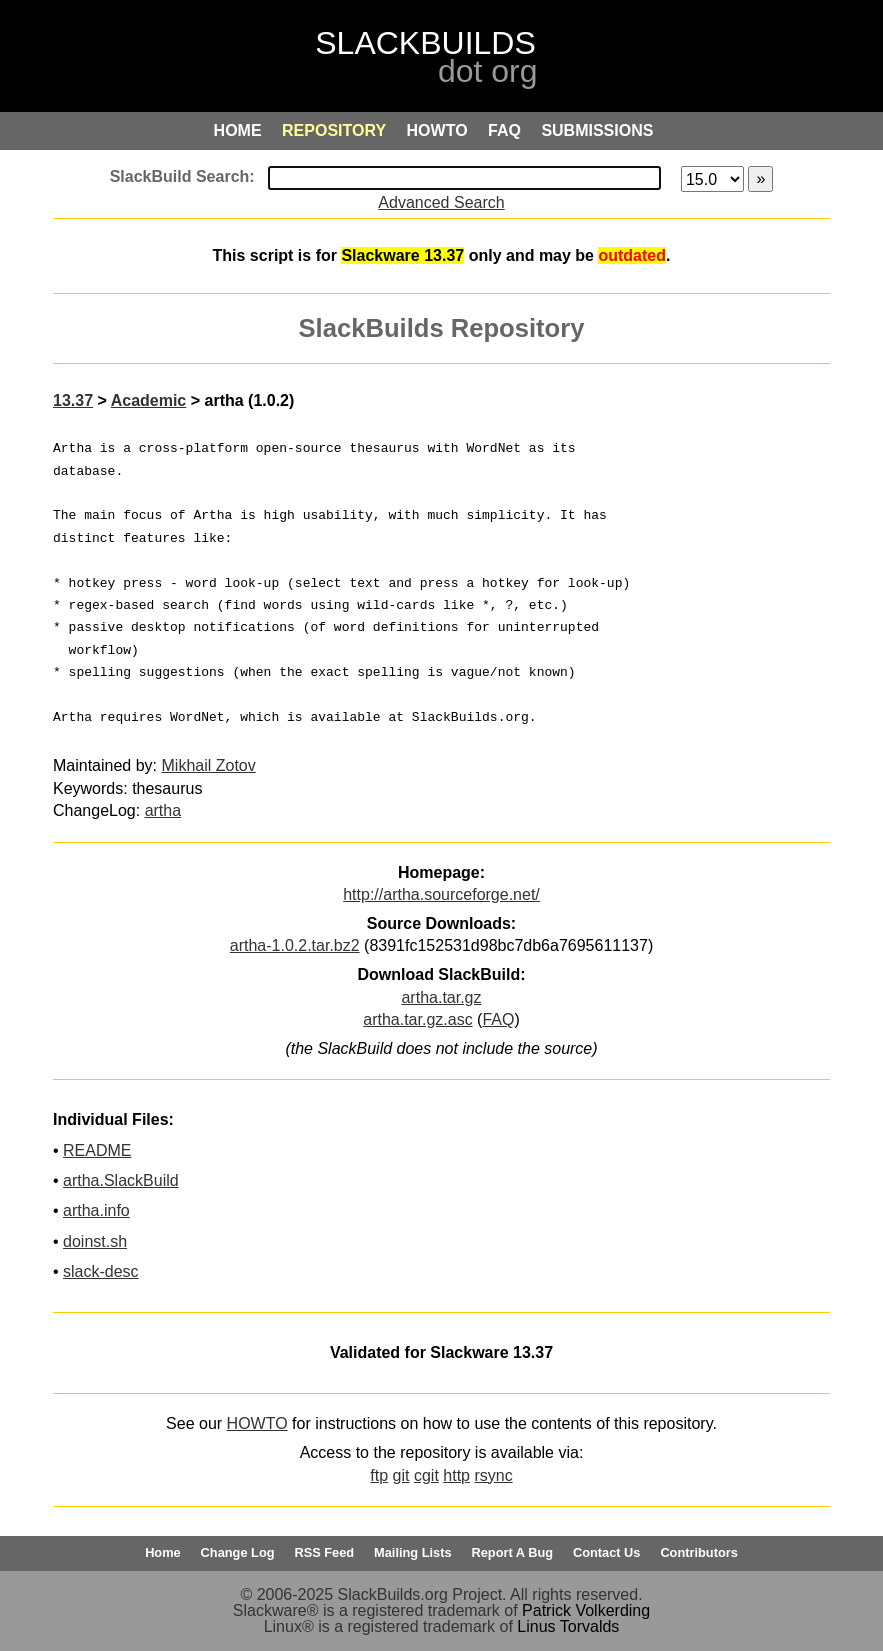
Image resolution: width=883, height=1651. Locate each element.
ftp (379, 1475)
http (456, 1475)
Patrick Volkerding (586, 1610)
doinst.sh (95, 1241)
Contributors (698, 1552)
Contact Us (607, 1552)
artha (163, 810)
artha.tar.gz (441, 997)
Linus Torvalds (568, 1626)
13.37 (73, 400)
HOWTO (257, 1423)
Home (163, 1552)
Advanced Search (441, 202)
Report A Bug (513, 1552)
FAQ (498, 1019)
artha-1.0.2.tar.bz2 (295, 945)
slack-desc (101, 1271)
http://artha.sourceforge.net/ (441, 894)
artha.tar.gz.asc (417, 1019)
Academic (149, 400)
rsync (493, 1475)
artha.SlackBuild (121, 1180)
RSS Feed (324, 1552)
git (401, 1475)
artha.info (96, 1210)
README (97, 1150)
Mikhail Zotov (209, 765)
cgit (426, 1475)
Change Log (238, 1552)
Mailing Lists (413, 1552)
